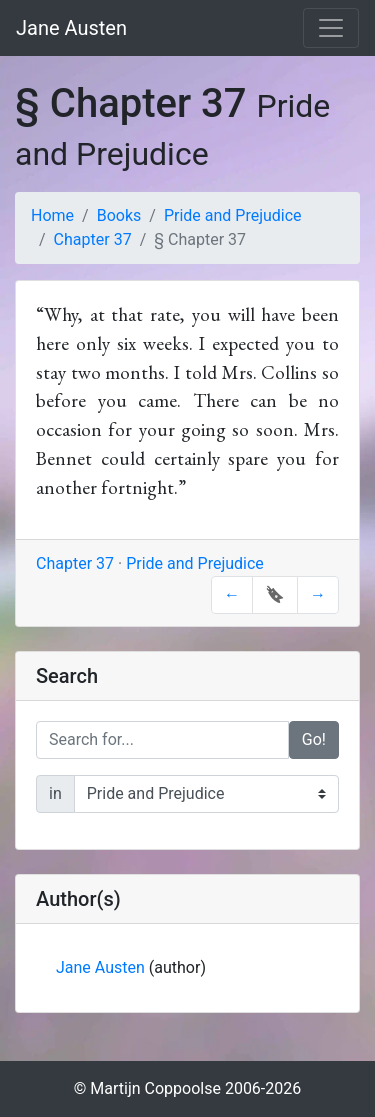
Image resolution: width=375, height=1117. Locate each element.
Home (52, 215)
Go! (314, 739)
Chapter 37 (93, 239)
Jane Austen (71, 28)
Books (119, 215)
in (55, 793)
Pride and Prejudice (233, 215)
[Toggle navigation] (331, 28)
